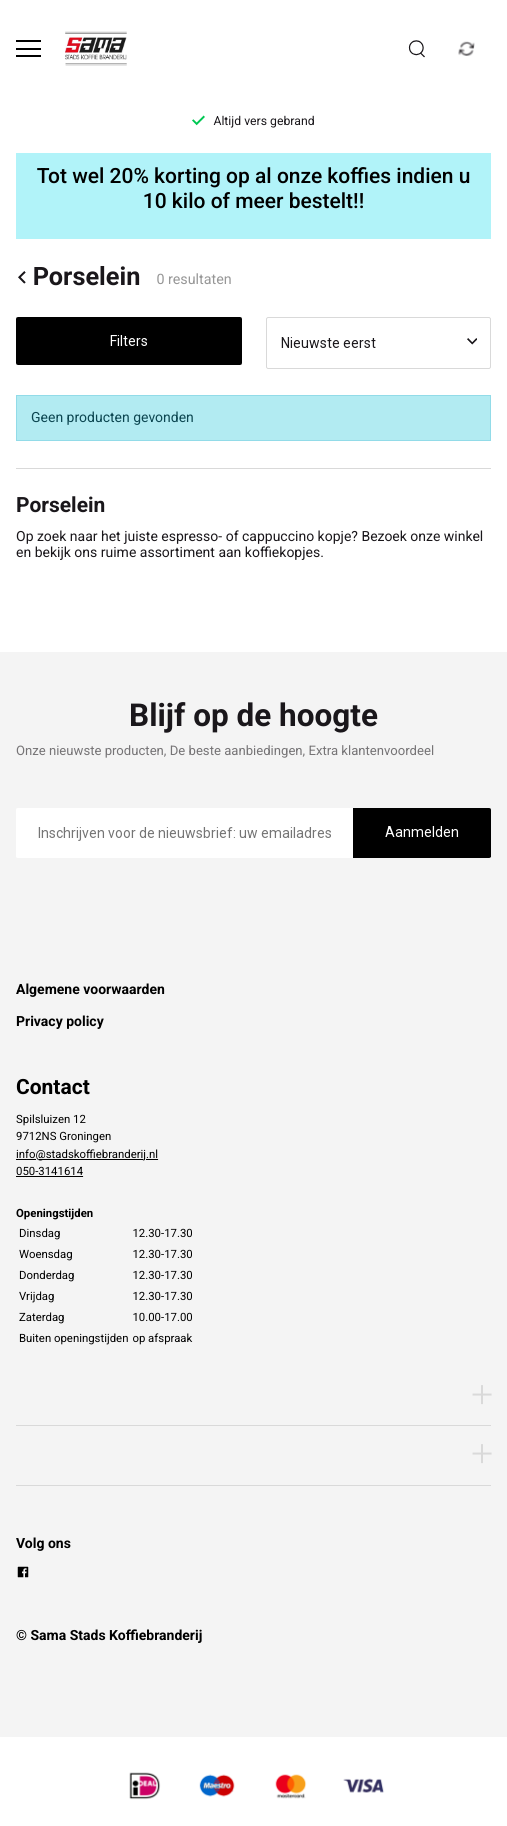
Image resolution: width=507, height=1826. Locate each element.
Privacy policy (60, 1022)
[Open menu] (28, 48)
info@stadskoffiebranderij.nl (87, 1154)
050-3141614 (49, 1171)
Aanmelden (422, 832)
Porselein (78, 277)
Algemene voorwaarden (90, 990)
